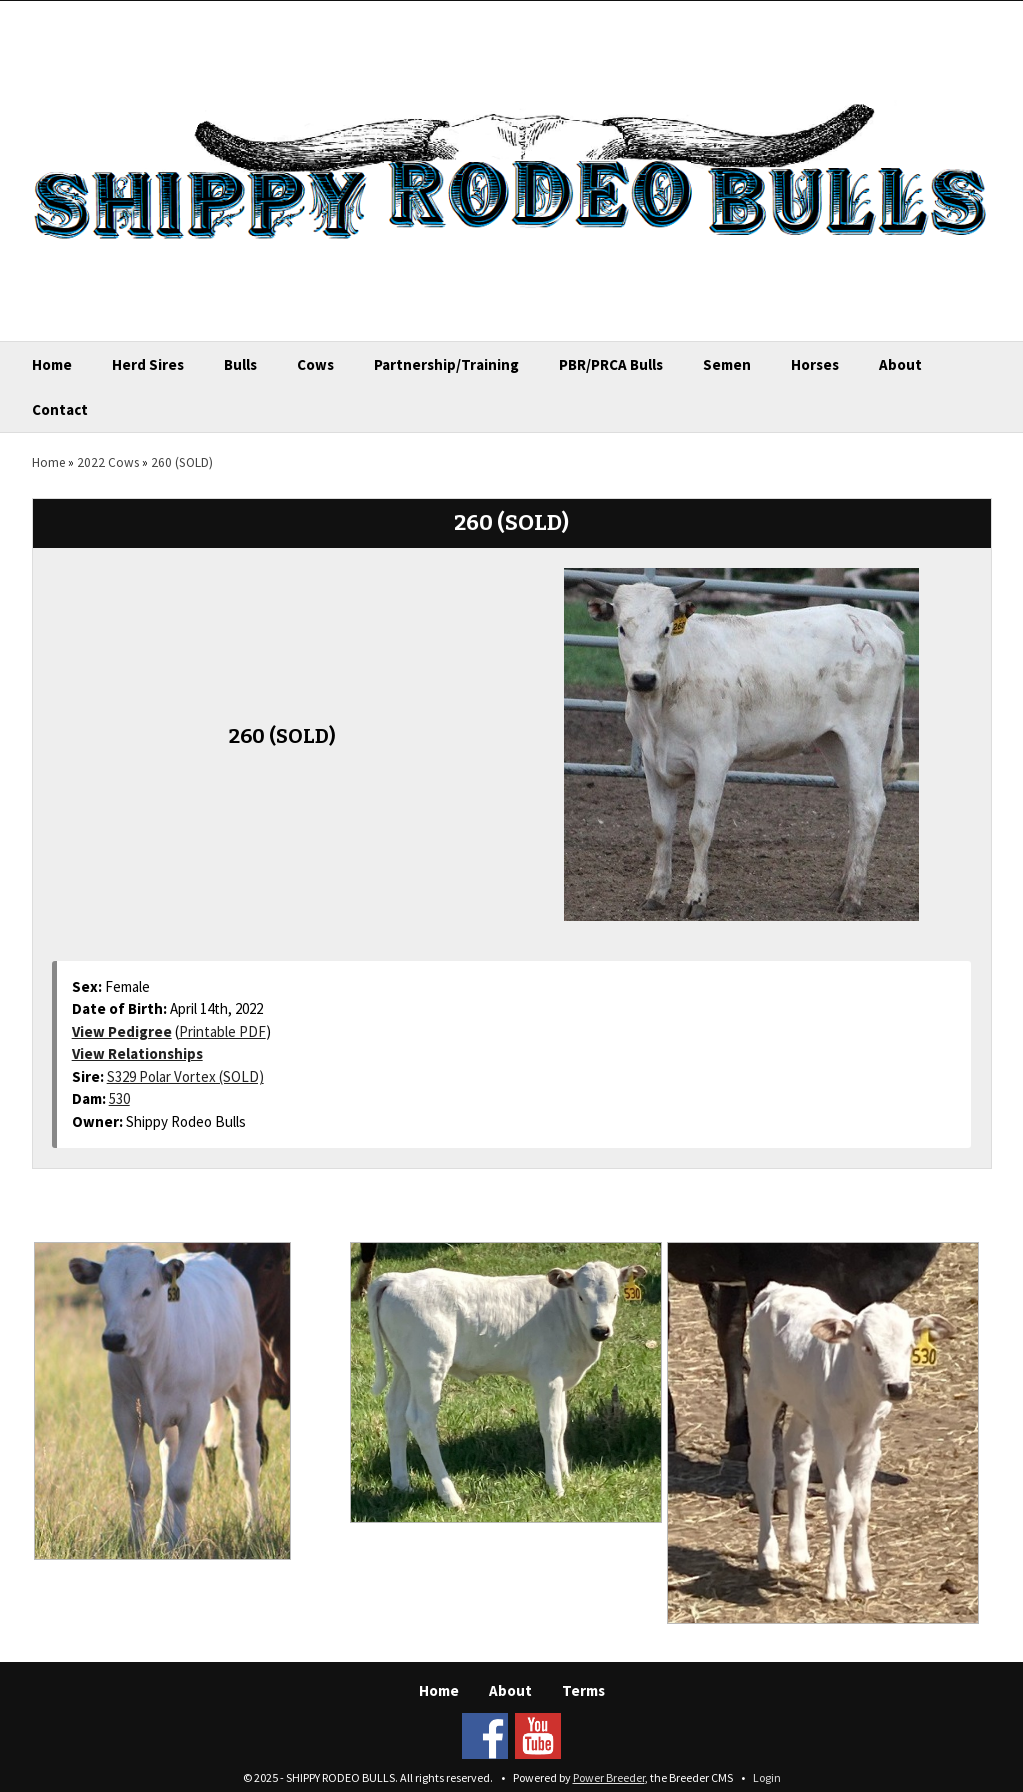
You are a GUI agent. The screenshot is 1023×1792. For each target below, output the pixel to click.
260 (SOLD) (182, 462)
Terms (583, 1690)
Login (767, 1777)
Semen (727, 364)
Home (52, 364)
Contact (60, 409)
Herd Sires (148, 364)
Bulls (240, 364)
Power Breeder (609, 1777)
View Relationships (137, 1053)
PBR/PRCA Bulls (611, 364)
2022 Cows (108, 462)
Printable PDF (222, 1031)
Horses (815, 364)
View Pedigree (122, 1031)
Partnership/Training (446, 364)
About (900, 364)
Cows (315, 364)
